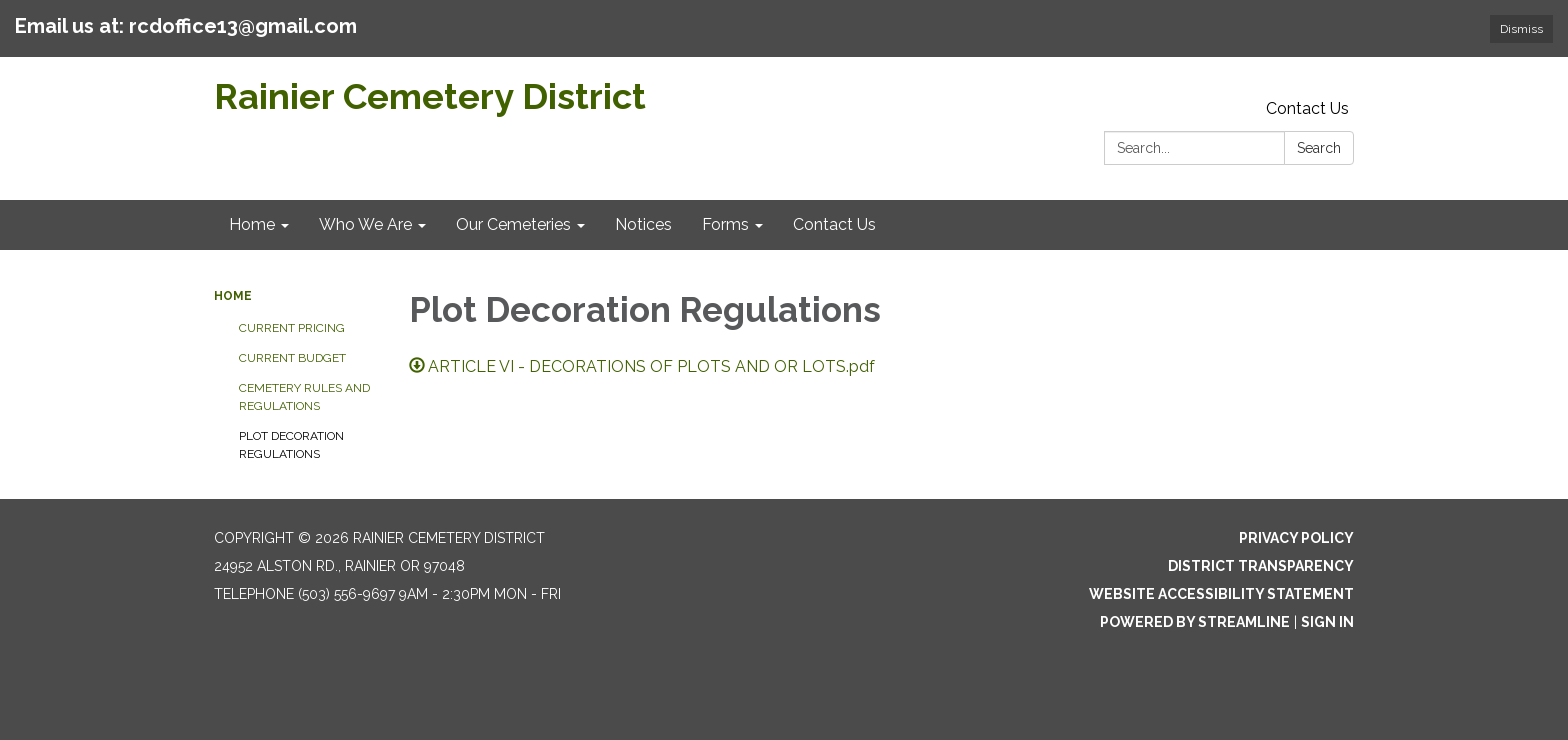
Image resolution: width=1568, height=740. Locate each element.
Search (1319, 148)
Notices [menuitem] (643, 224)
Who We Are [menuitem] (365, 224)
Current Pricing (292, 328)
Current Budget (292, 358)
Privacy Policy (1296, 538)
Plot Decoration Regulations (291, 445)
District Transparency (1261, 566)
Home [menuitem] (252, 224)
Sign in (1327, 622)
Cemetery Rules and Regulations (304, 397)
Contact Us (1307, 108)
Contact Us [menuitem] (834, 224)
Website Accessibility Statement (1221, 594)
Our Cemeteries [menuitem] (513, 224)
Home (233, 296)
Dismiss (1521, 29)
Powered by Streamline (1195, 622)
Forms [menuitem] (725, 224)
